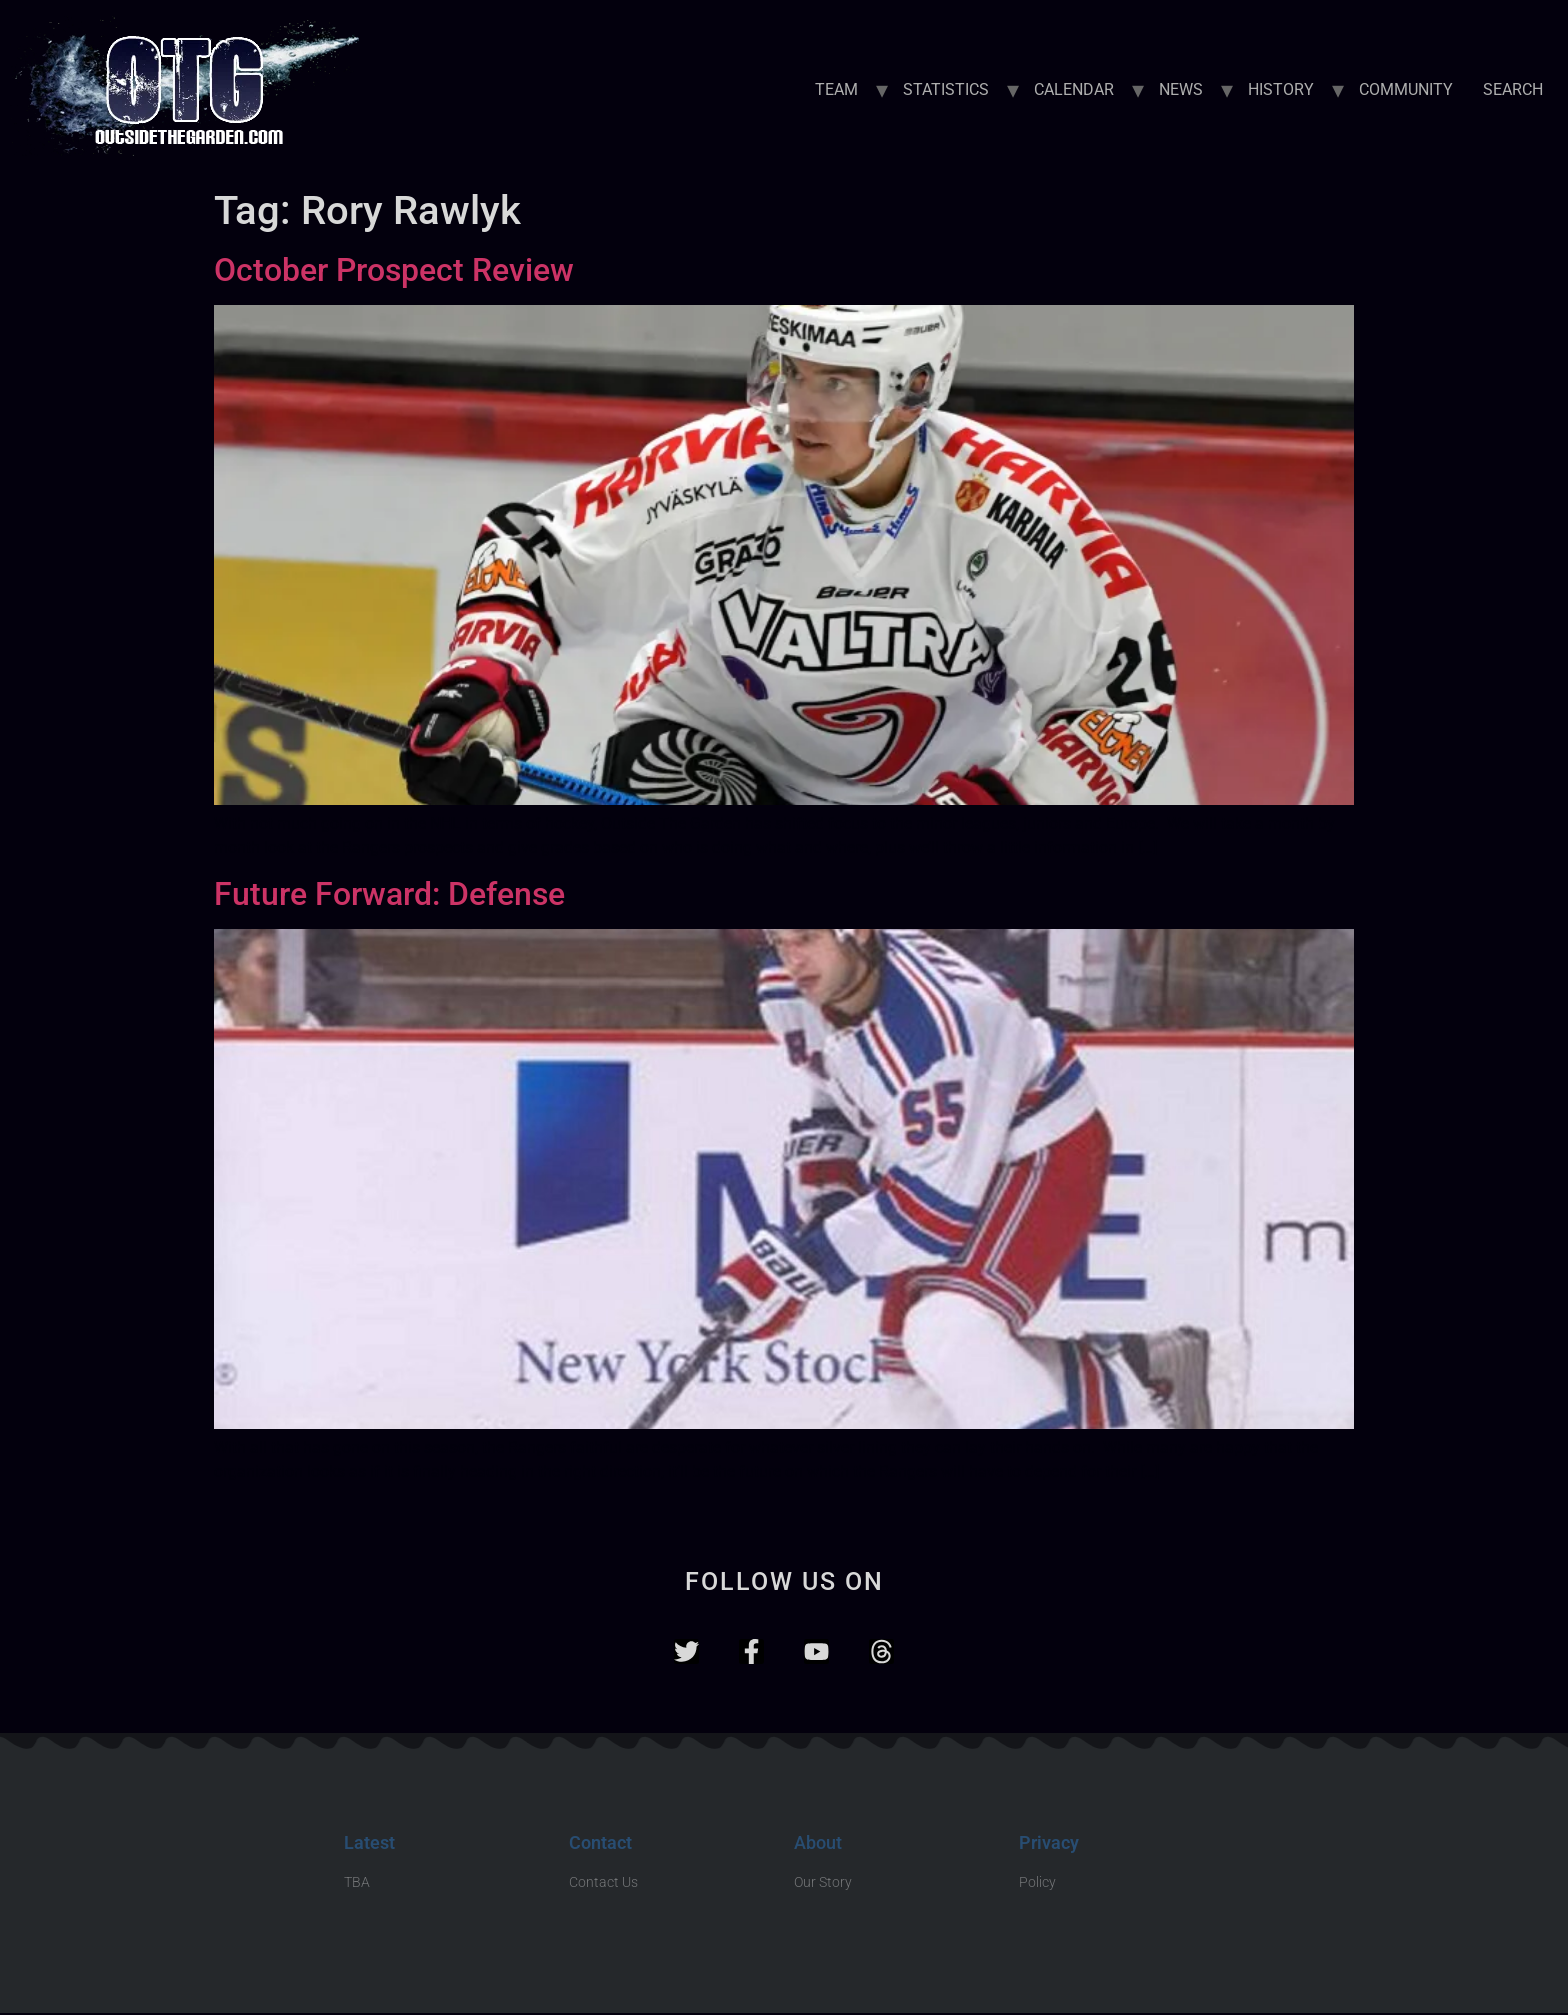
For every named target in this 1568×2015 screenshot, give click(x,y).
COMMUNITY (1406, 89)
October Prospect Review (394, 270)
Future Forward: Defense (389, 894)
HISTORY (1281, 89)
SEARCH (1513, 89)
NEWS (1181, 89)
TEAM (836, 89)
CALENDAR (1074, 89)
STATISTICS (946, 89)
